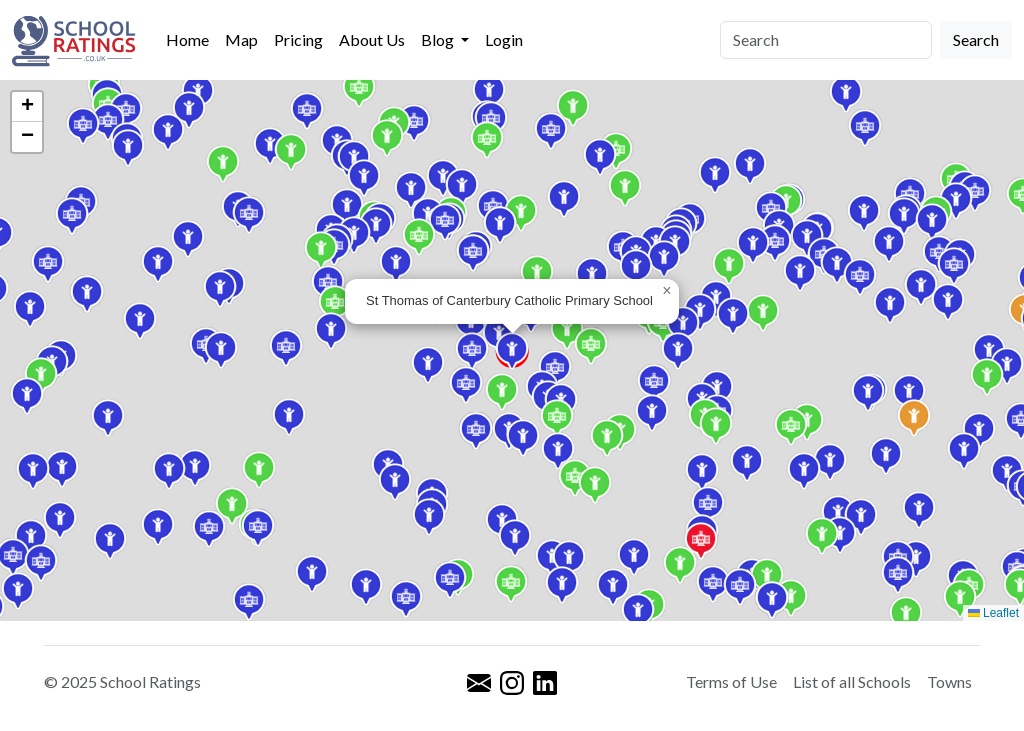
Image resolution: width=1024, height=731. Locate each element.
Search (976, 39)
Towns (949, 681)
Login (504, 39)
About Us (372, 39)
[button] (537, 274)
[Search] (826, 40)
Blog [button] (439, 39)
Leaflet (993, 613)
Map (241, 39)
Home (187, 39)
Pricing (298, 39)
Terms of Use (731, 681)
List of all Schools (852, 681)
